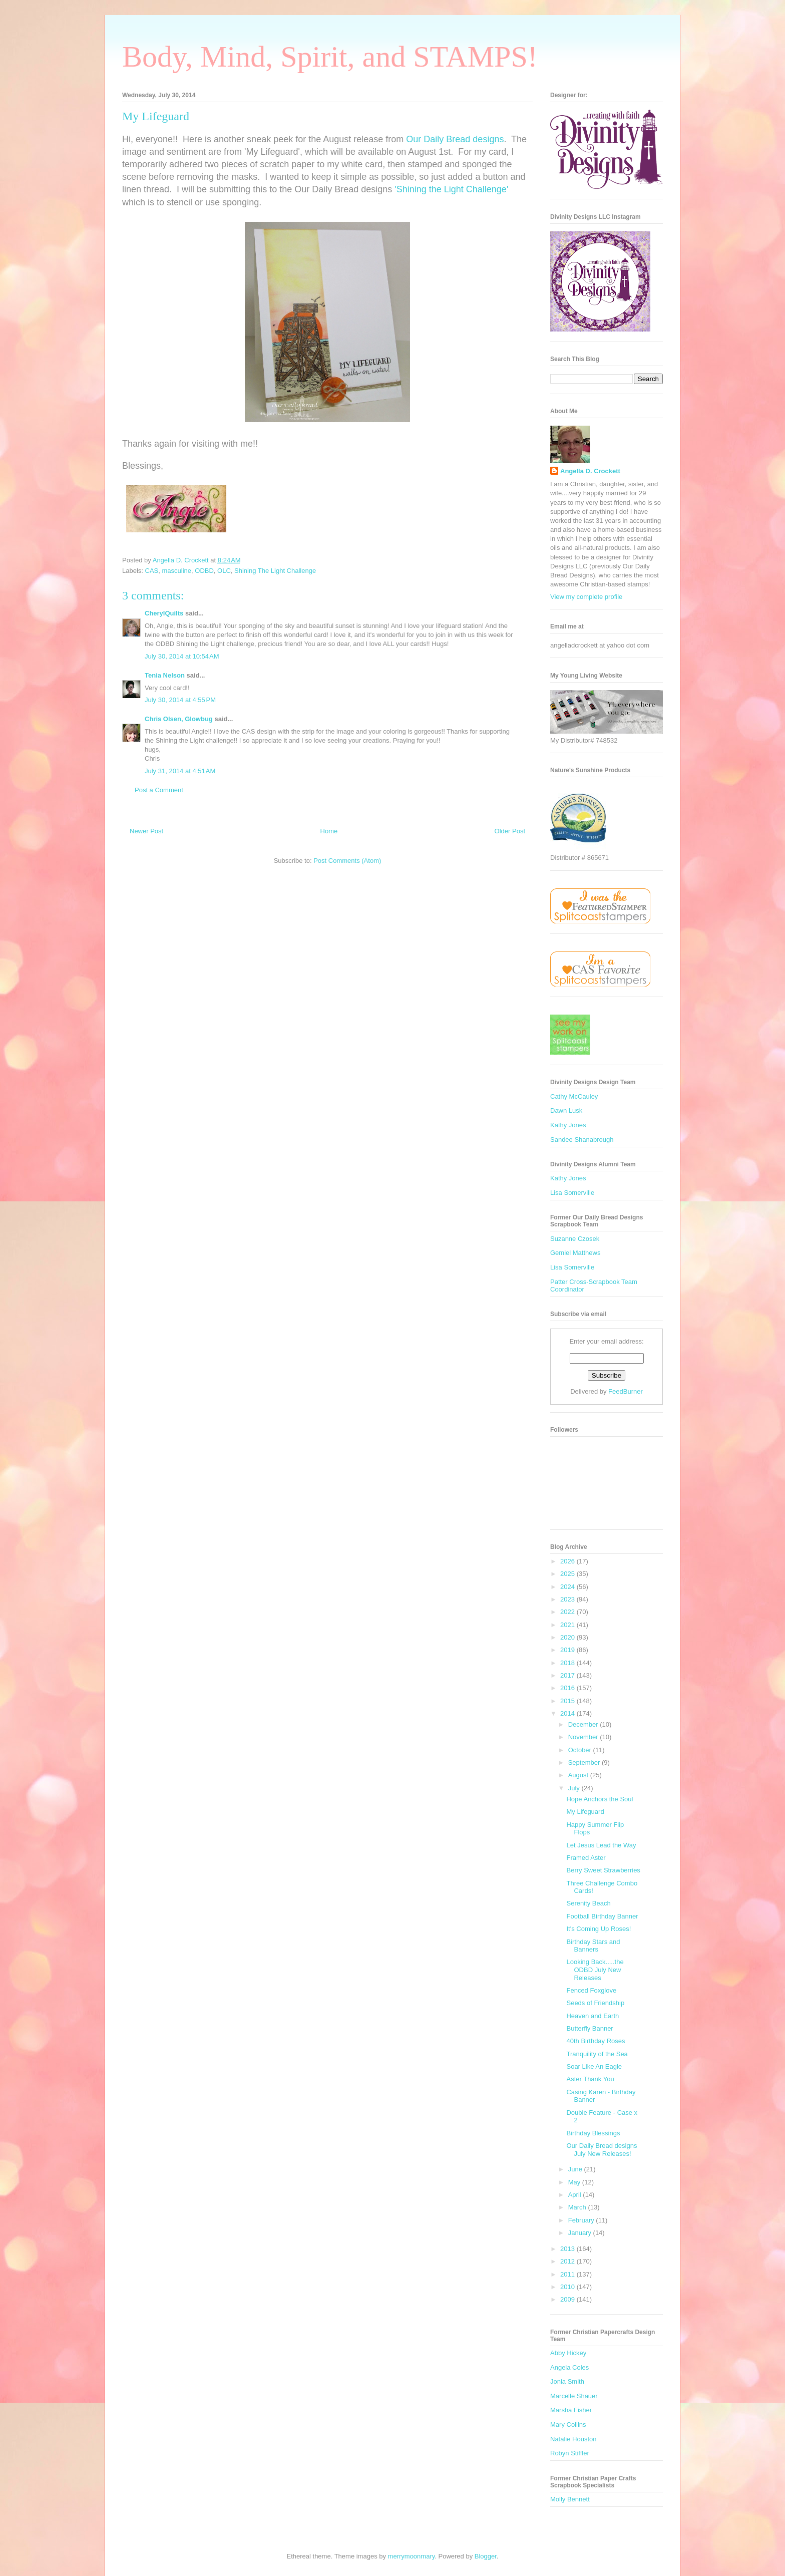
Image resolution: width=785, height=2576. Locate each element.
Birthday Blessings (593, 2133)
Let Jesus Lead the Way (601, 1845)
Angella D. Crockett (590, 471)
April (575, 2194)
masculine (177, 570)
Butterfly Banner (589, 2028)
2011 (568, 2274)
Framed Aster (585, 1857)
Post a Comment (159, 790)
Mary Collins (568, 2424)
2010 (568, 2287)
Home (329, 831)
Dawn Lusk (566, 1110)
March (578, 2207)
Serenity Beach (588, 1903)
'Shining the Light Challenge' (451, 189)
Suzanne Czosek (574, 1238)
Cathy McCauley (574, 1096)
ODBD (204, 570)
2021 (568, 1625)
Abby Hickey (568, 2353)
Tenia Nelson (165, 675)
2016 (568, 1688)
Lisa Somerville (572, 1192)
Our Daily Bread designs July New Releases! (601, 2149)
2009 (568, 2299)
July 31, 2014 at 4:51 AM (180, 771)
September (585, 1762)
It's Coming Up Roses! (598, 1929)
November (584, 1737)
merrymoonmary (411, 2556)
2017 (568, 1675)
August (579, 1775)
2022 (568, 1612)
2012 (568, 2261)
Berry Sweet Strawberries (603, 1870)
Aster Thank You (590, 2079)
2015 (568, 1701)
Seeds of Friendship (595, 2003)
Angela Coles (569, 2367)
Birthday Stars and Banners (593, 1946)
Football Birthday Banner (602, 1916)
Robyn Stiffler (569, 2453)
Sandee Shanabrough (582, 1139)
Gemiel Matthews (575, 1252)
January (580, 2232)
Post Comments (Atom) (347, 860)
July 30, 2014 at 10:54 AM (182, 656)
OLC (224, 570)
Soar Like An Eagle (594, 2066)
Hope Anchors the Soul (599, 1799)
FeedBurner (625, 1391)
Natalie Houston (573, 2439)
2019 (568, 1650)
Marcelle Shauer (574, 2396)
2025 (568, 1573)
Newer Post (146, 831)
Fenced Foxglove (591, 1990)
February (582, 2220)
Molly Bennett (570, 2499)
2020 (568, 1637)
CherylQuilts (164, 613)
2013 (568, 2248)
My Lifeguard (585, 1811)
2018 (568, 1663)
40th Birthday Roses (595, 2041)
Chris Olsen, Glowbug (179, 719)
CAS (152, 570)
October (580, 1750)
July (575, 1788)
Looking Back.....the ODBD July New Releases (594, 1969)
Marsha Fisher (571, 2410)
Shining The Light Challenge (275, 570)
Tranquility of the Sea (596, 2054)
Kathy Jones (568, 1125)
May (575, 2182)
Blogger (486, 2556)
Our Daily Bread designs (455, 139)
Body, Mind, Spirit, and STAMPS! (330, 56)
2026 (568, 1561)
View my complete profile (586, 596)
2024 (568, 1586)
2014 (568, 1713)
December (584, 1724)
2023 (568, 1599)
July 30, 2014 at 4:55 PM (180, 700)
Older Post (510, 831)
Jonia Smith (567, 2381)
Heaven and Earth (592, 2016)
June (576, 2169)
